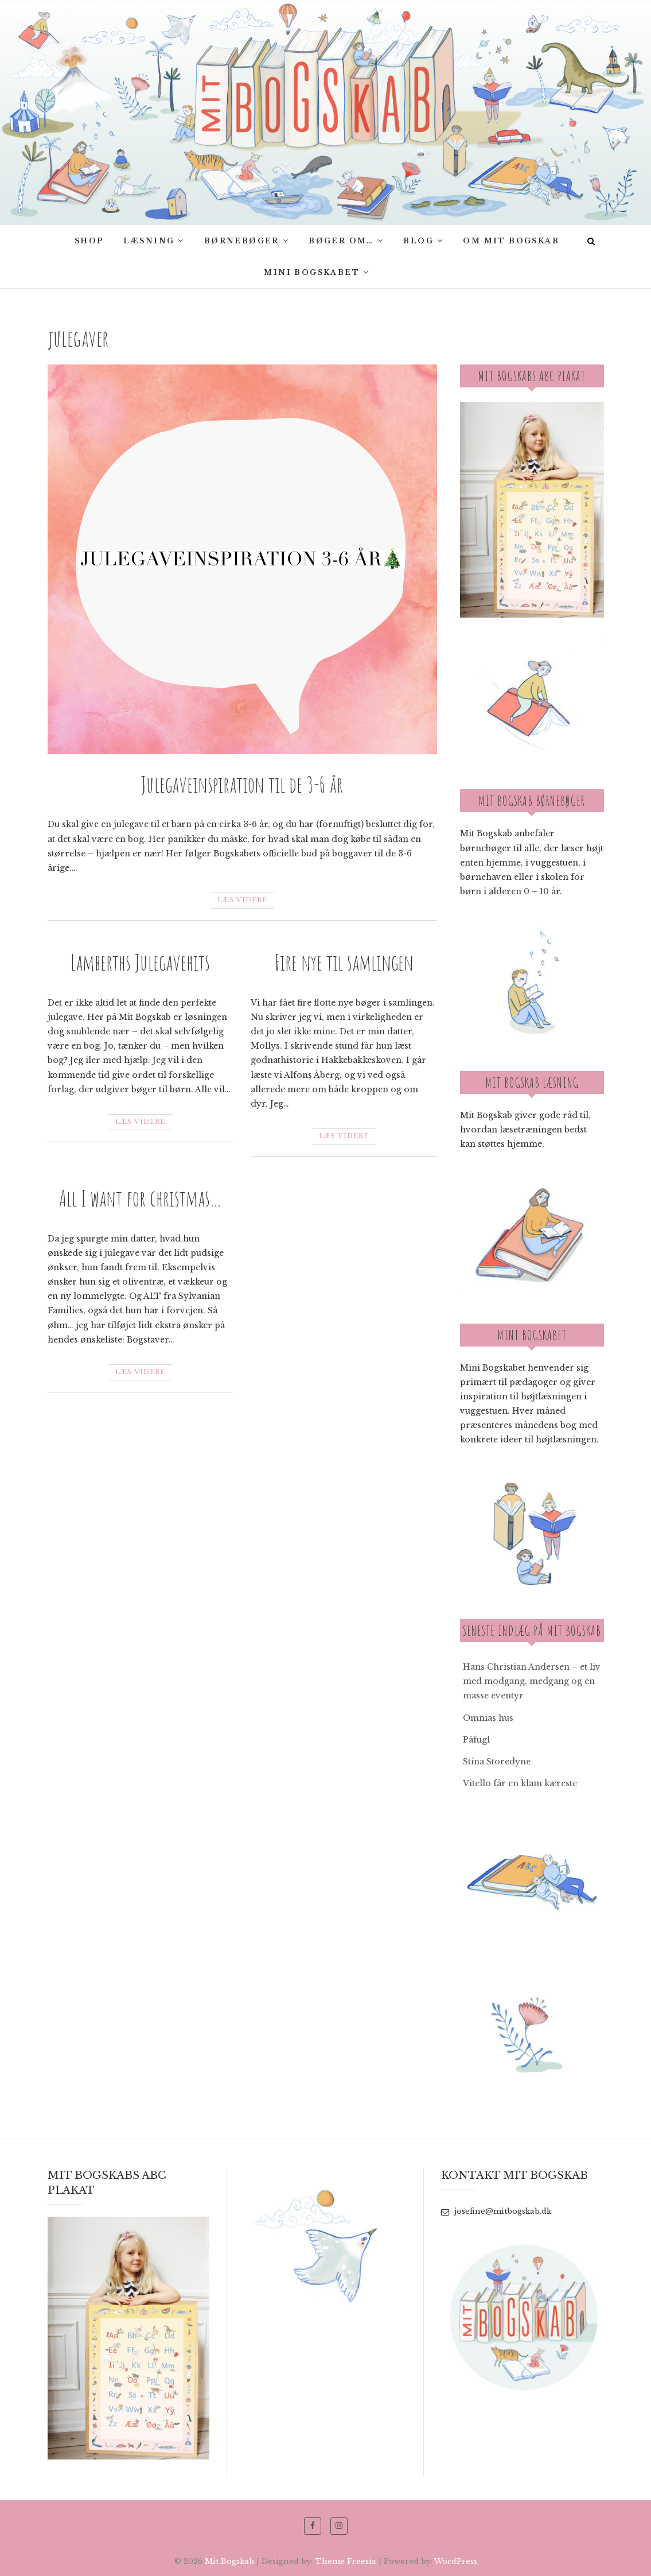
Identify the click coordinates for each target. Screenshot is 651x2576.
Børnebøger (241, 240)
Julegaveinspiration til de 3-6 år (242, 784)
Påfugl (476, 1740)
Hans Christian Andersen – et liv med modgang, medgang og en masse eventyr (532, 1681)
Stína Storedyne (497, 1761)
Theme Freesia (345, 2561)
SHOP (89, 240)
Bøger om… (341, 240)
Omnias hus (488, 1718)
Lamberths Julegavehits (140, 962)
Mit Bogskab (229, 2561)
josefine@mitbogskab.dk (496, 2211)
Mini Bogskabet (312, 272)
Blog (418, 240)
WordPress (455, 2561)
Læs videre (242, 900)
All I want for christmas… (140, 1198)
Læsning (149, 240)
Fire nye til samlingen (344, 962)
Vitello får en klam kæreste (520, 1783)
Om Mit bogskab (511, 240)
